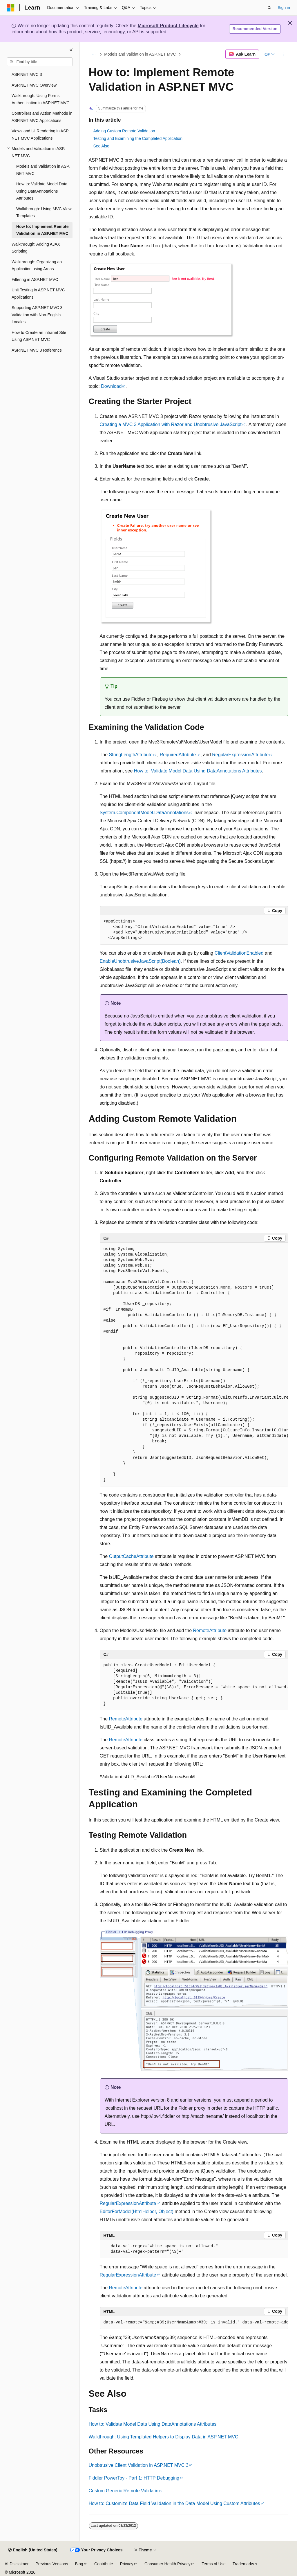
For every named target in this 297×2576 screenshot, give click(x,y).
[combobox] (40, 62)
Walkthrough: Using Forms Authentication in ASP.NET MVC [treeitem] (40, 99)
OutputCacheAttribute (131, 1556)
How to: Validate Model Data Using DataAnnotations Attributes (198, 770)
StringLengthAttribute (131, 754)
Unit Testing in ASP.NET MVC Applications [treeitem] (38, 293)
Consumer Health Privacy (167, 2564)
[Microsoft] (11, 8)
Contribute (103, 2564)
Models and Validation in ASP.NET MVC (140, 54)
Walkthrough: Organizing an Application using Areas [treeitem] (37, 265)
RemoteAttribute (210, 1630)
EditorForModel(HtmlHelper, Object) (136, 2211)
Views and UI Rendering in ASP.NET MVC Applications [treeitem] (40, 134)
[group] (194, 1364)
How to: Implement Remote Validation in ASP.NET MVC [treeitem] (42, 230)
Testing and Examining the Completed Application (137, 138)
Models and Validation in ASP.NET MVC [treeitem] (43, 170)
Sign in (284, 7)
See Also (101, 146)
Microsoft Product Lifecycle (168, 25)
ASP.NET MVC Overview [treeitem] (34, 85)
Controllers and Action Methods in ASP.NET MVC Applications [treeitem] (42, 117)
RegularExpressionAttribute (240, 754)
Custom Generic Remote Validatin (124, 2490)
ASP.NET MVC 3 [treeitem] (27, 74)
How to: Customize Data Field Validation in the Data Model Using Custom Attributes (174, 2503)
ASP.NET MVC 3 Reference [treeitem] (37, 350)
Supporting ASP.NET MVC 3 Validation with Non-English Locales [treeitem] (37, 314)
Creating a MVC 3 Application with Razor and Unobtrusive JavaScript (171, 424)
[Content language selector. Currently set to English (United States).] (33, 2550)
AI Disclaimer (16, 2564)
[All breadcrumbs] (94, 54)
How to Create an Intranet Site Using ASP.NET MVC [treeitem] (39, 336)
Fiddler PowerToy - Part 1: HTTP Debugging (134, 2477)
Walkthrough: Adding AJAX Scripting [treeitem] (36, 248)
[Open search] (269, 8)
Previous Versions (51, 2564)
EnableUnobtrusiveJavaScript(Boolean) (140, 961)
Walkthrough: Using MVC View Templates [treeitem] (44, 212)
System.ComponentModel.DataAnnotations (144, 812)
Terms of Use (213, 2564)
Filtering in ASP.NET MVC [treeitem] (35, 279)
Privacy (126, 2564)
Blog (79, 2564)
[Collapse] (71, 50)
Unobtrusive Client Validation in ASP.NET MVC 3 (139, 2465)
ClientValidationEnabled (239, 953)
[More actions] (283, 54)
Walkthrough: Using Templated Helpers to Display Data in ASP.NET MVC (163, 2436)
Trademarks (243, 2564)
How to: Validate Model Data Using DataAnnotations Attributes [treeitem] (41, 191)
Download (111, 386)
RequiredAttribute (178, 754)
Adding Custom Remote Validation (124, 131)
